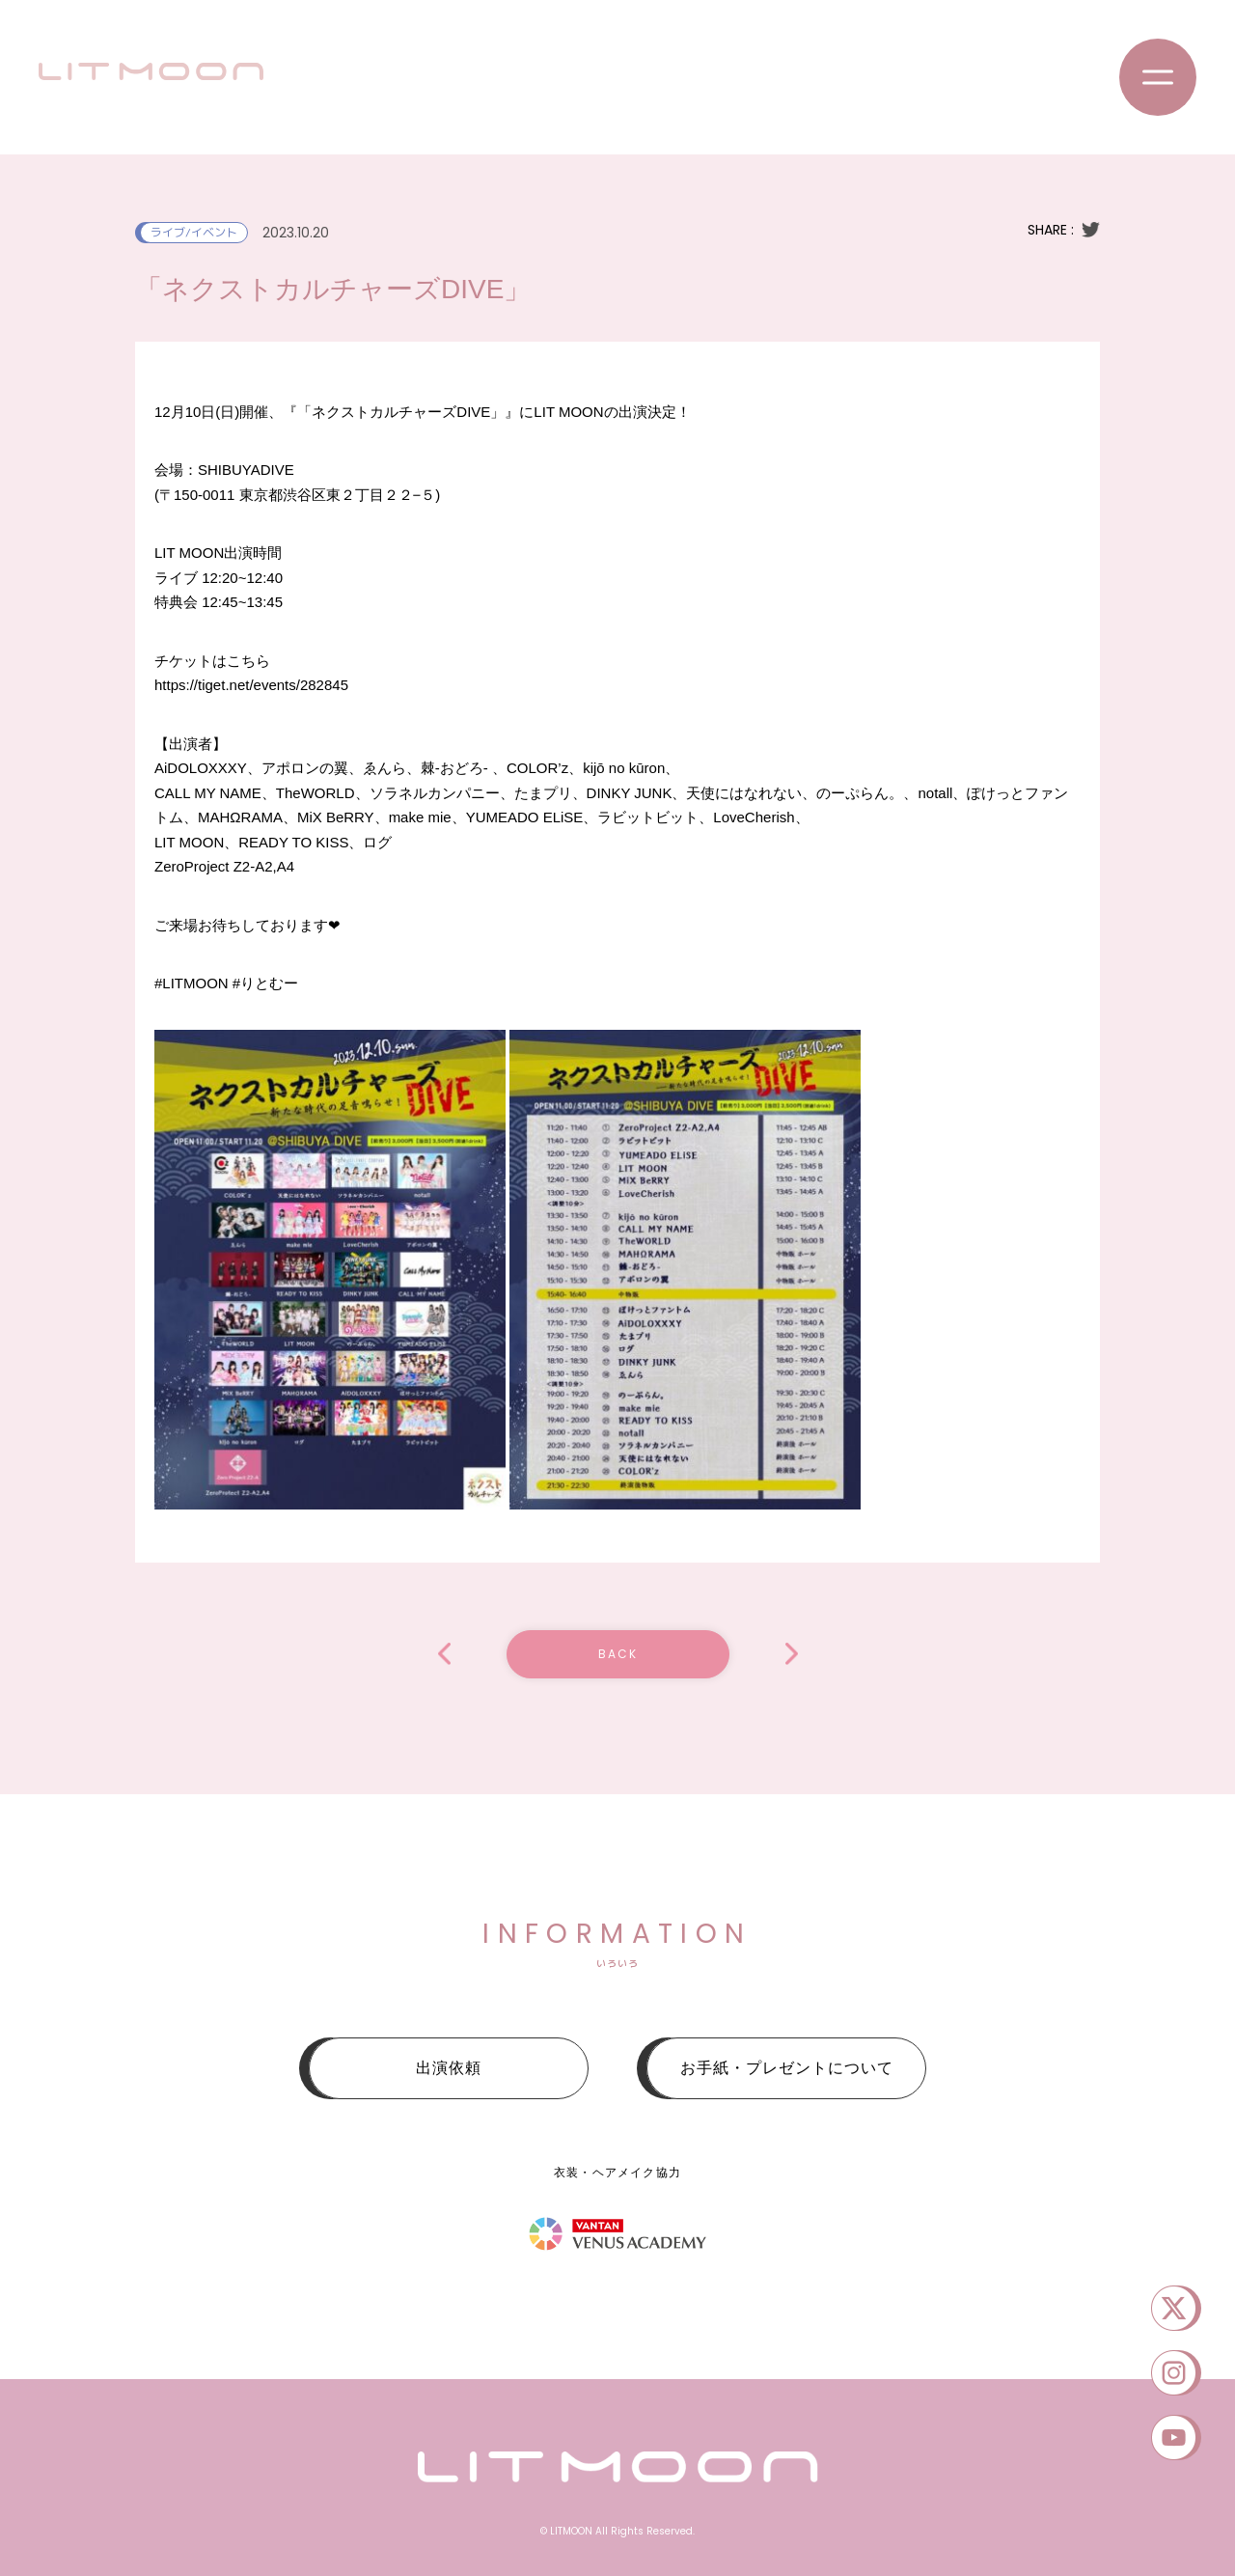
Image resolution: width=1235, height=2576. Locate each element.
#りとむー (265, 983)
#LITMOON (191, 983)
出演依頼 (448, 2068)
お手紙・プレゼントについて (786, 2068)
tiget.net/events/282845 (251, 685)
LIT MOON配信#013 (791, 1654)
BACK (618, 1654)
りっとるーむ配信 (444, 1654)
